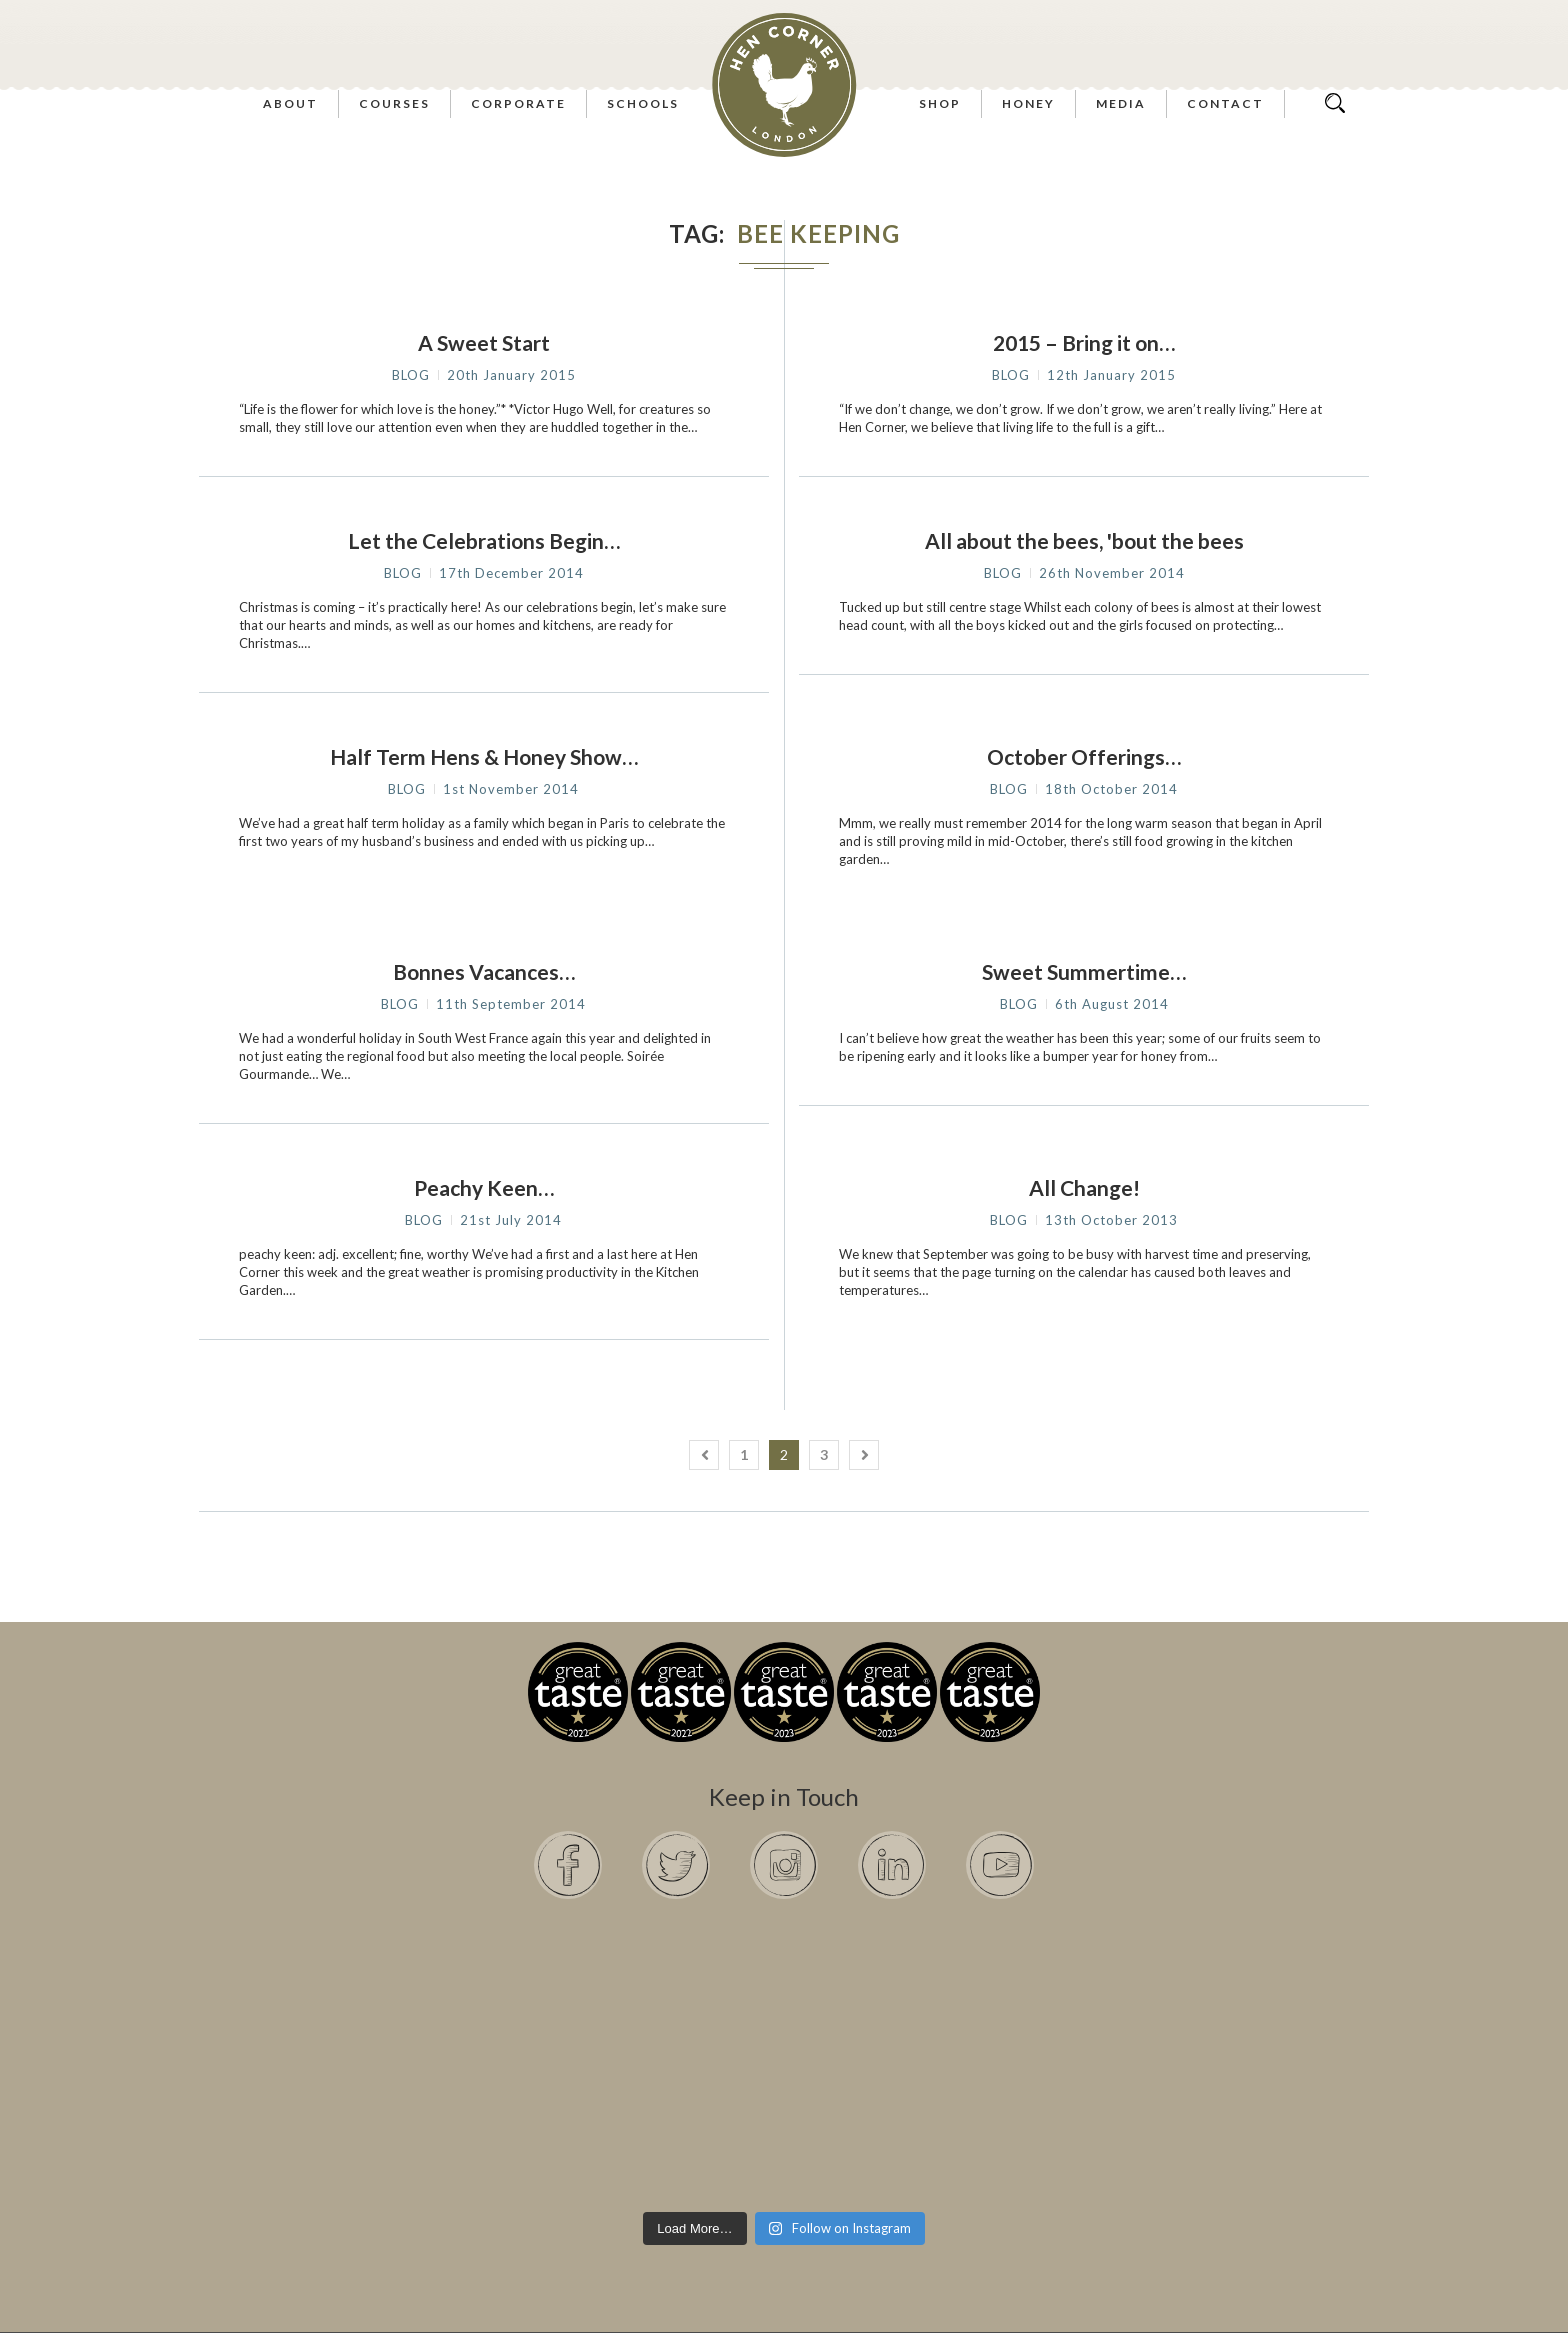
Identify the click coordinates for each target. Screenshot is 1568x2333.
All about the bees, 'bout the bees (1084, 540)
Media (1121, 103)
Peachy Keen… (484, 1187)
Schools (643, 103)
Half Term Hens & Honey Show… (484, 756)
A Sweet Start (484, 342)
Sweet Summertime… (1084, 971)
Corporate (518, 103)
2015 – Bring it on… (1084, 342)
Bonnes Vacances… (484, 971)
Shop (940, 103)
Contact (1225, 103)
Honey (1028, 103)
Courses (394, 103)
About (290, 103)
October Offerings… (1084, 756)
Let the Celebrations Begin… (484, 540)
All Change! (1084, 1187)
